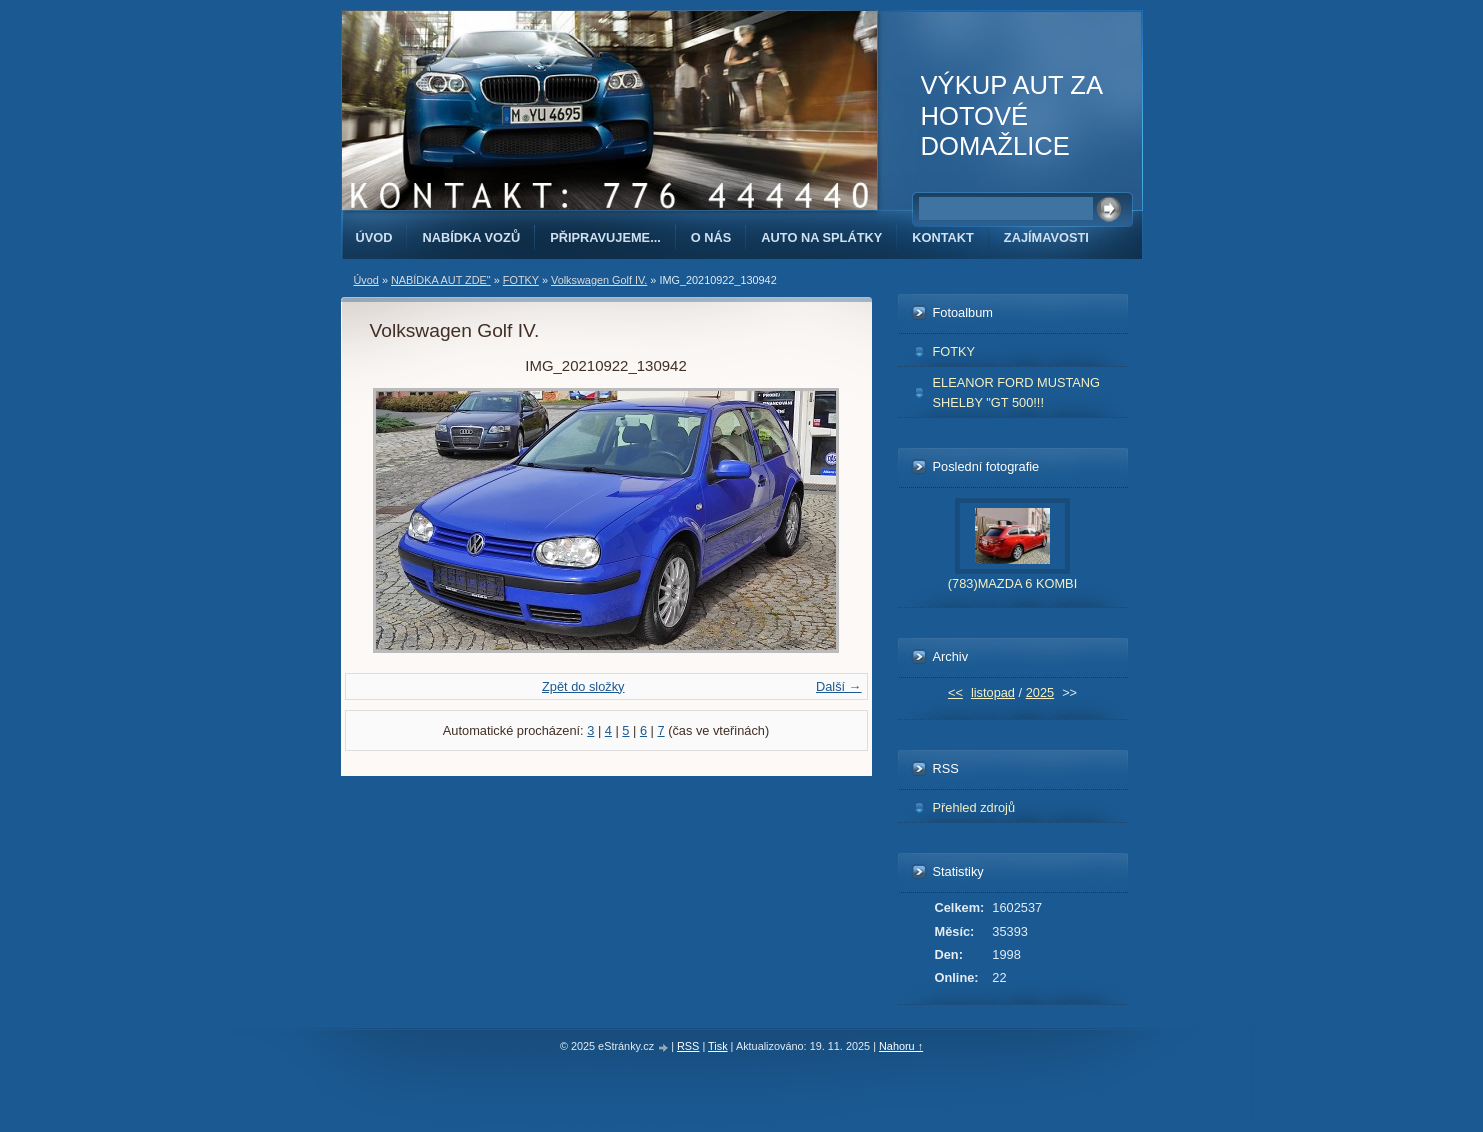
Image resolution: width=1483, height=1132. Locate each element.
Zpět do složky (583, 686)
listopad (993, 692)
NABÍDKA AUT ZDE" (441, 280)
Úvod (374, 237)
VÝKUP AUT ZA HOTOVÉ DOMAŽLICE (1011, 115)
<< (955, 692)
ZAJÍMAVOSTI (1046, 237)
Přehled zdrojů (974, 807)
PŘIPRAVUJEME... (605, 237)
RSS (688, 1046)
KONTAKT (943, 237)
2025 (1040, 692)
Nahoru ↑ (901, 1046)
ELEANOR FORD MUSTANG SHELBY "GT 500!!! (1017, 392)
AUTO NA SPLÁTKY (821, 237)
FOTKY (521, 280)
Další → (839, 686)
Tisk (718, 1046)
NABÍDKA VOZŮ (471, 237)
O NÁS (711, 237)
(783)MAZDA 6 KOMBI (1012, 583)
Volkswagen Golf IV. (599, 280)
